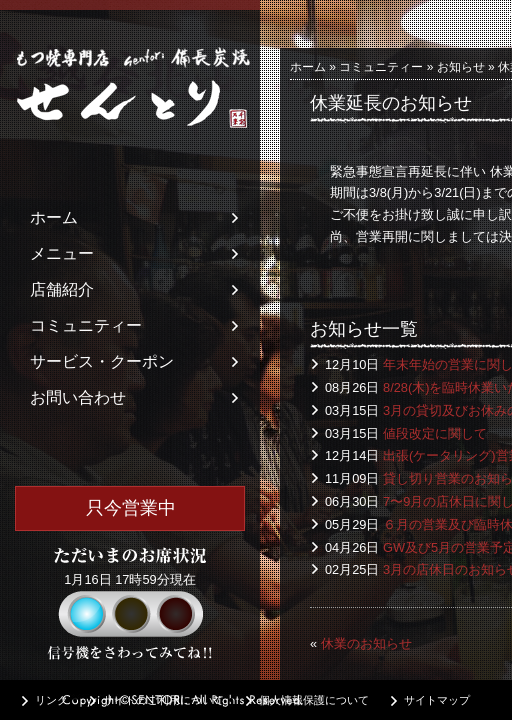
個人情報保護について (314, 700)
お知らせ (461, 67)
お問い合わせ (78, 397)
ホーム (54, 217)
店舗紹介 (62, 289)
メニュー (62, 253)
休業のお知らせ (366, 643)
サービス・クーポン (102, 361)
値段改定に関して (435, 433)
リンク (51, 700)
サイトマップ (437, 700)
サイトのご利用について (163, 700)
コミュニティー (86, 325)
